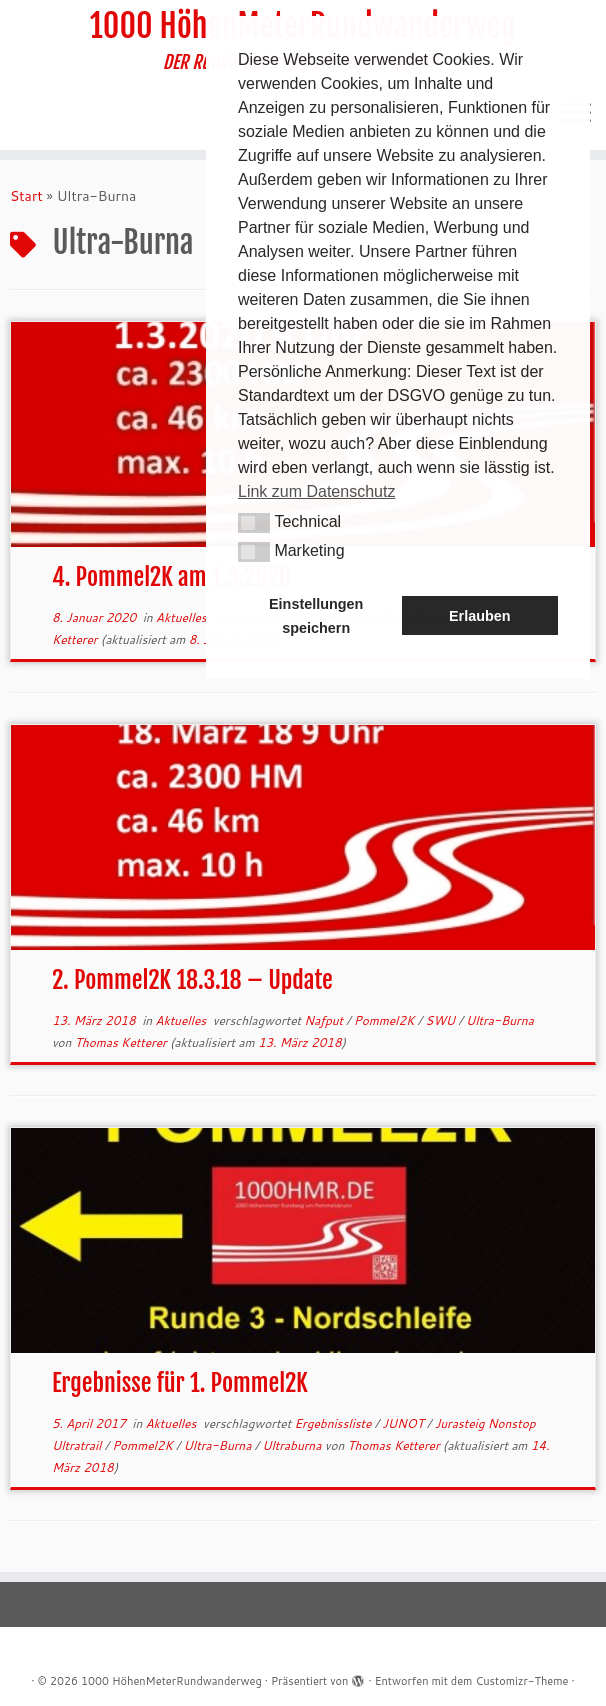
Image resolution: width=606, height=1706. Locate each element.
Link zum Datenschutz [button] (316, 491)
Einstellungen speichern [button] (316, 616)
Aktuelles (183, 617)
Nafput (325, 1020)
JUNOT (404, 1423)
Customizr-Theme (521, 1681)
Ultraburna (293, 1445)
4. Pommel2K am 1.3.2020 (172, 577)
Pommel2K (386, 1020)
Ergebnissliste (334, 1423)
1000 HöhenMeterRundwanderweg (171, 1681)
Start (26, 196)
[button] (254, 523)
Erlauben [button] (480, 616)
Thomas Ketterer (121, 1042)
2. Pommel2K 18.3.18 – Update (192, 980)
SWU (441, 1020)
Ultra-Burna (500, 1020)
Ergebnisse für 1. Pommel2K (180, 1383)
